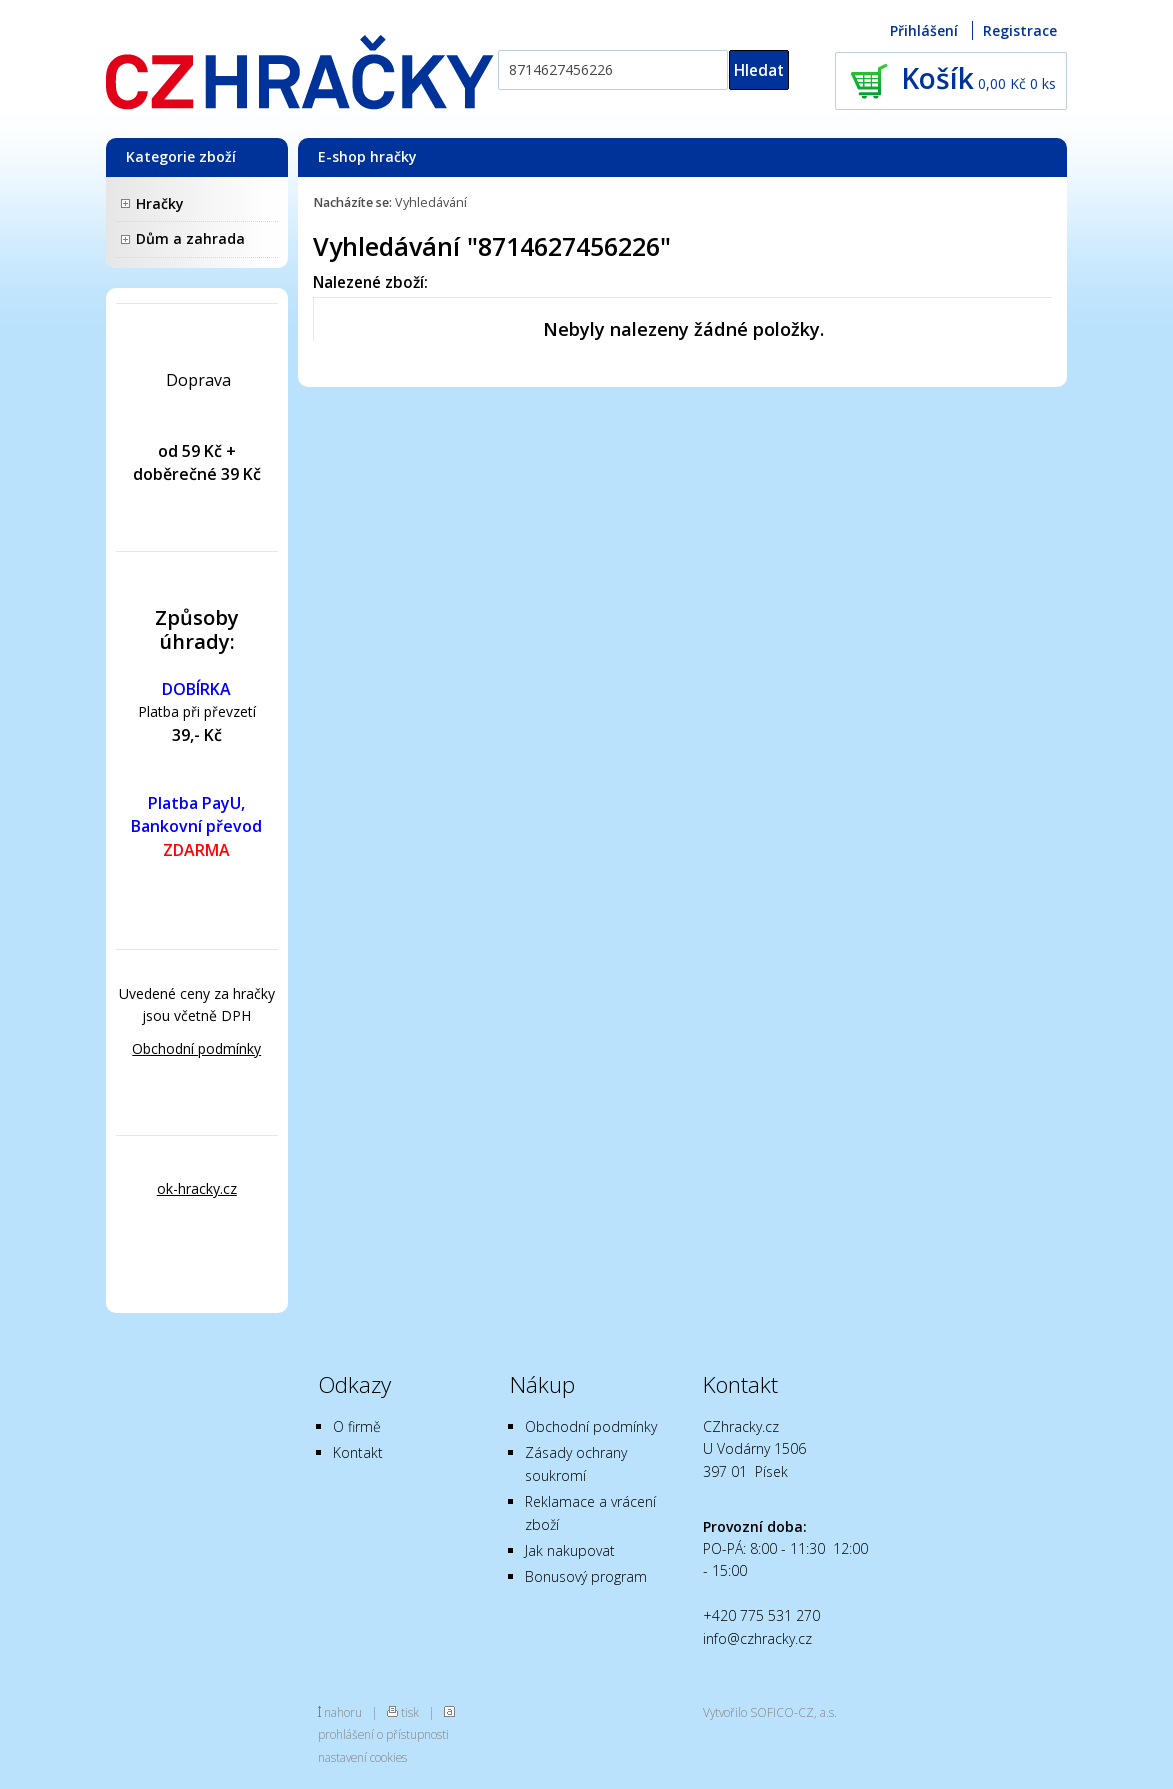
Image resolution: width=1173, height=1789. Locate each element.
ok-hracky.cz (197, 1188)
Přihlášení (924, 30)
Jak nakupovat (570, 1550)
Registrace (1020, 30)
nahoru (343, 1712)
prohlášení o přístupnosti (383, 1734)
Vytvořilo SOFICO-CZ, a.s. (770, 1712)
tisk (410, 1712)
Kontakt (358, 1452)
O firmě (357, 1426)
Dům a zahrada (190, 238)
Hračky (160, 203)
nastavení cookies (362, 1757)
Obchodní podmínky (196, 1048)
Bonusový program (586, 1576)
